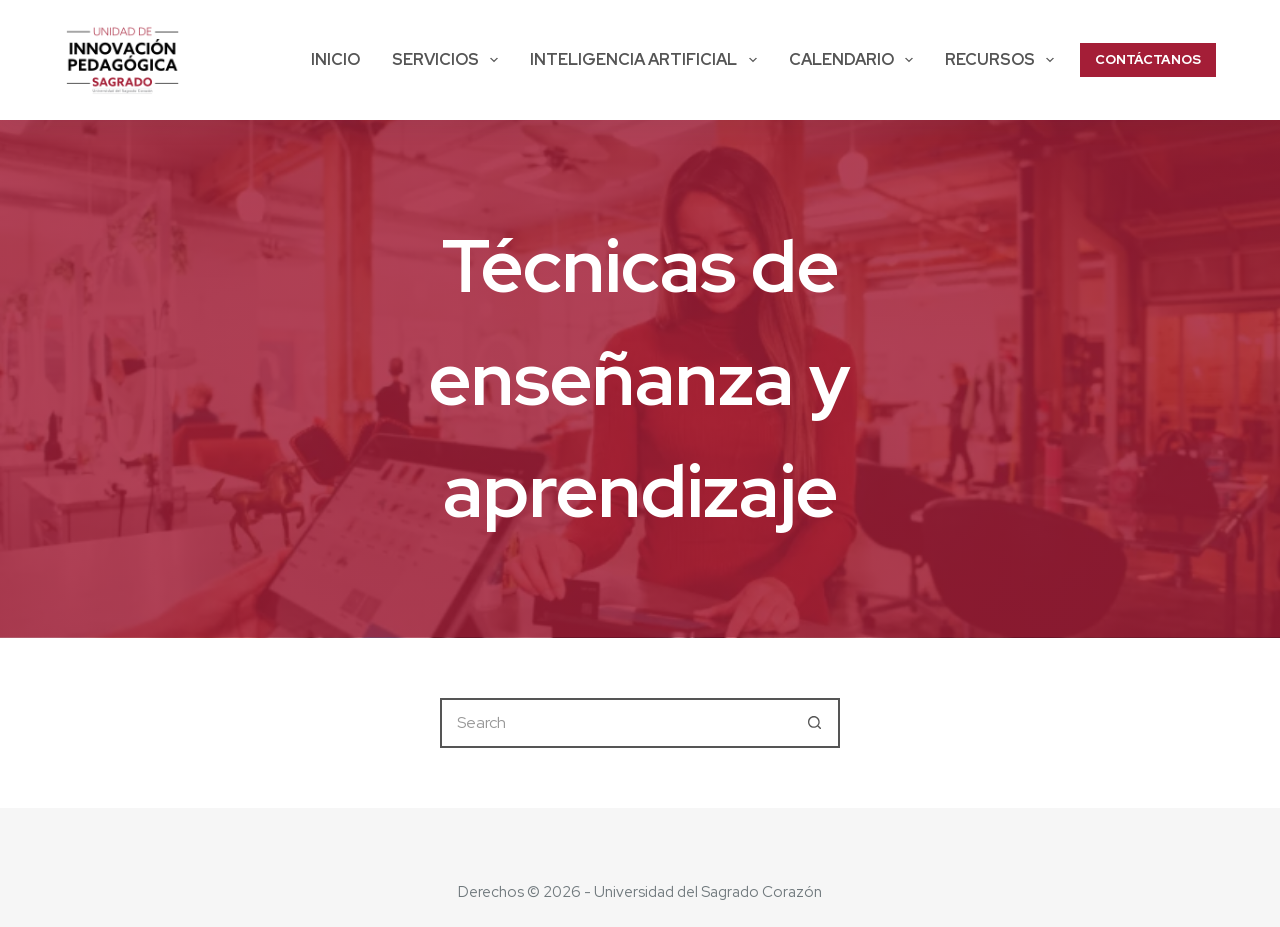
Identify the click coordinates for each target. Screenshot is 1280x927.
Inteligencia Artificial (647, 60)
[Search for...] (615, 723)
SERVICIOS (449, 60)
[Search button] (815, 723)
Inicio (335, 59)
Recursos (1003, 60)
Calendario (855, 60)
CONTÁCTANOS (1148, 59)
